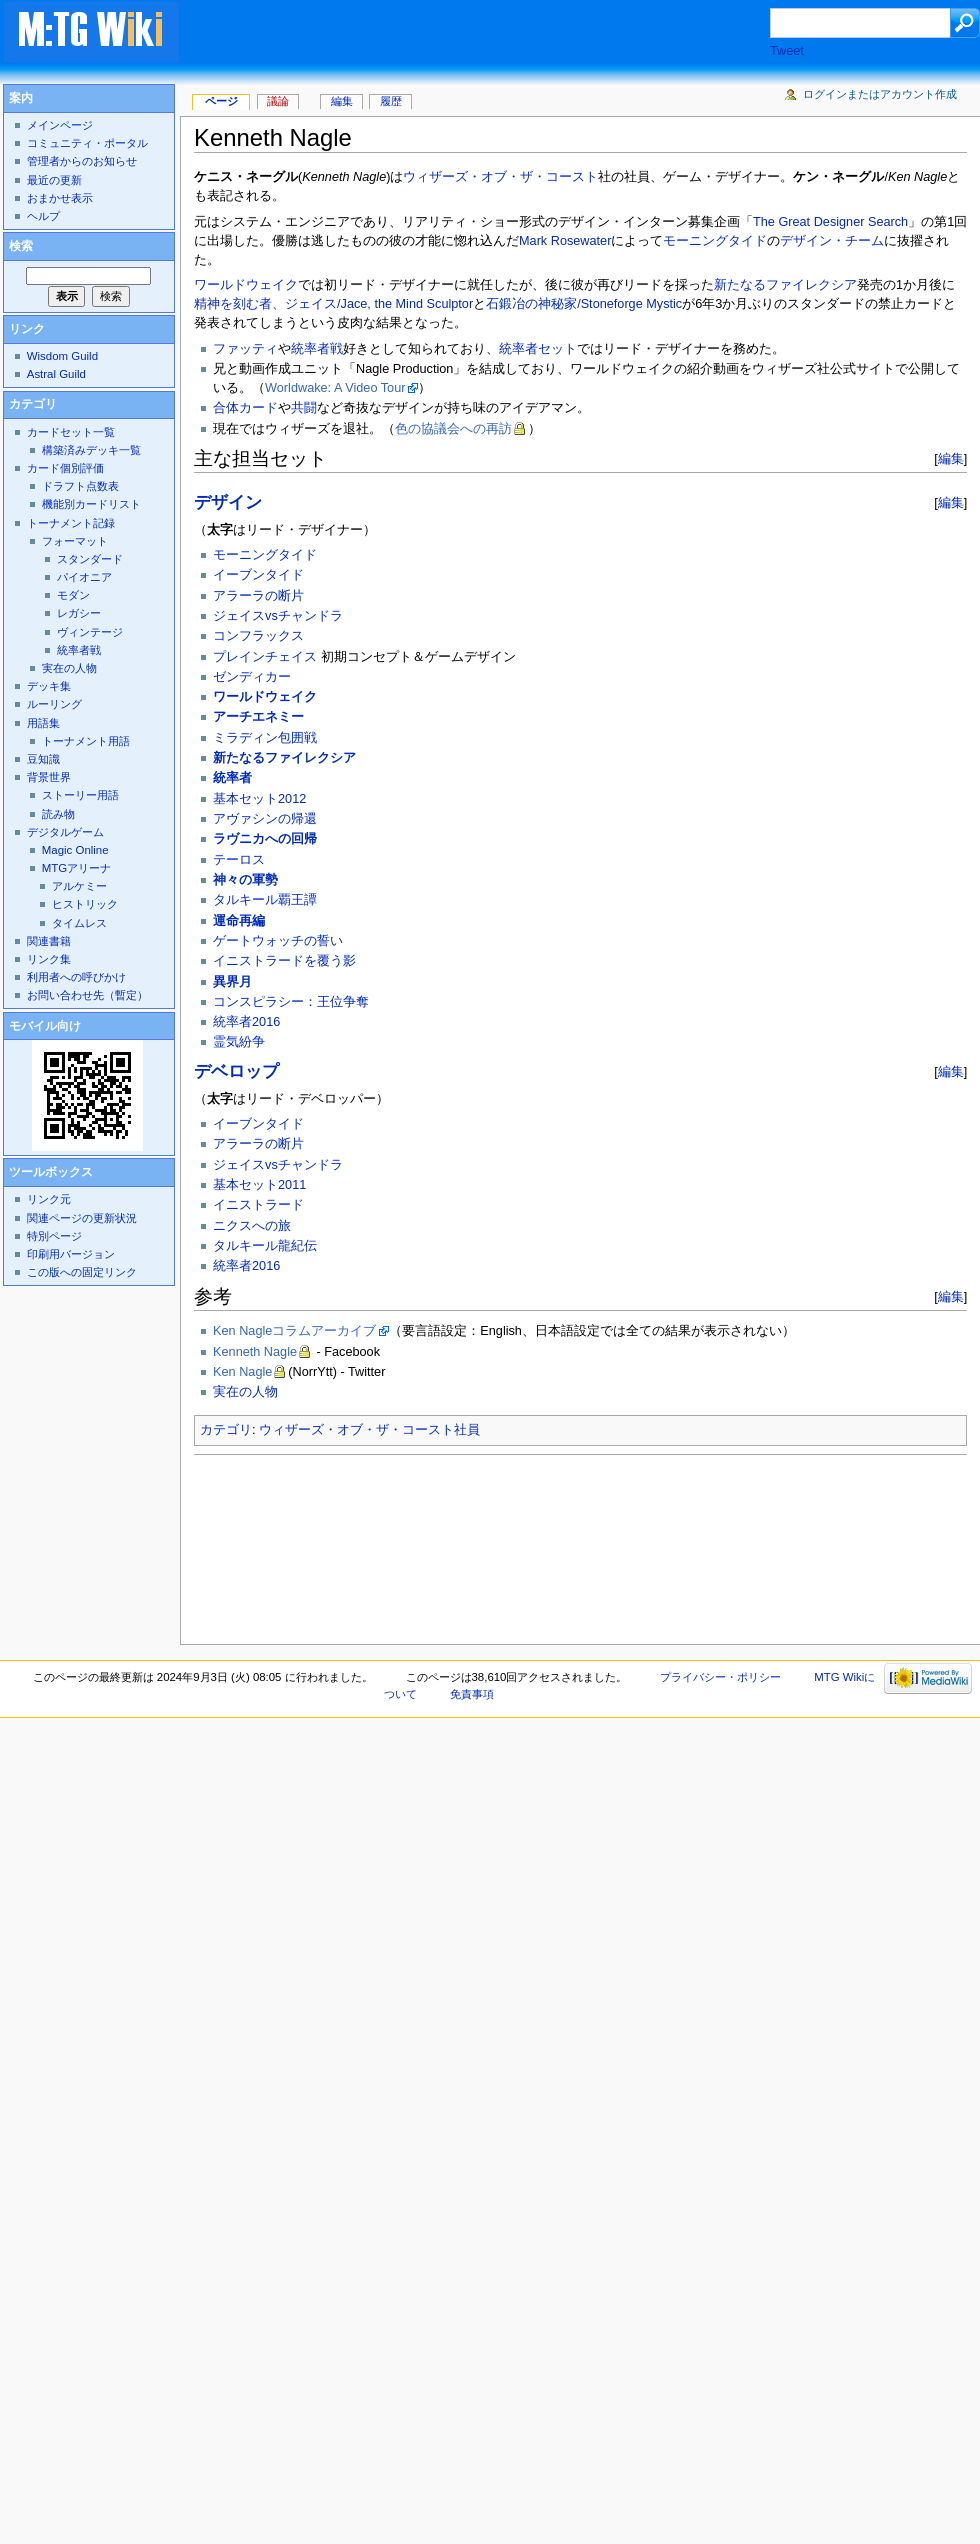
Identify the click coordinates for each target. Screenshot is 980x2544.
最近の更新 (54, 180)
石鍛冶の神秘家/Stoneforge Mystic (584, 304)
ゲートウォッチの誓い (278, 941)
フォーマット (75, 541)
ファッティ (245, 349)
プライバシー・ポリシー (720, 1677)
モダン (73, 595)
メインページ (60, 125)
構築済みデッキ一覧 (91, 450)
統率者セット (538, 349)
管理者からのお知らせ (82, 161)
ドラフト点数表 (80, 486)
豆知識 (43, 759)
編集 (951, 458)
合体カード (245, 408)
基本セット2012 (259, 799)
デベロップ (236, 1071)
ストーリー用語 (80, 795)
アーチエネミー (258, 717)
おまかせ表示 (60, 198)
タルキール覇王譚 (265, 900)
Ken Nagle (242, 1372)
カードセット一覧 (71, 432)
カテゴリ (226, 1430)
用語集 (43, 723)
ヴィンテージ (90, 632)
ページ (221, 101)
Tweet (787, 51)
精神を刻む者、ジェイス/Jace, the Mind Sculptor (333, 304)
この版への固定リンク (82, 1272)
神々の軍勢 (245, 880)
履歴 (391, 101)
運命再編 (239, 921)
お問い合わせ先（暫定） (87, 995)
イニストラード (258, 1205)
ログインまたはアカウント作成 (880, 94)
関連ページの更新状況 (82, 1218)
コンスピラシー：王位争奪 (291, 1002)
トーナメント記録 (71, 523)
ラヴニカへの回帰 (265, 839)
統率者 (232, 778)
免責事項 (472, 1694)
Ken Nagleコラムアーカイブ (294, 1331)
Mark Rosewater (565, 241)
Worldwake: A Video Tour (335, 388)
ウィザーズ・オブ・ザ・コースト (500, 177)
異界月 (232, 982)
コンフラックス (258, 636)
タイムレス (79, 923)
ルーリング (54, 704)
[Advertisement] (321, 64)
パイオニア (84, 577)
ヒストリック (85, 904)
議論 (278, 101)
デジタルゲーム (65, 832)
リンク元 (49, 1199)
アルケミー (79, 886)
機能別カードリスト (91, 504)
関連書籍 (49, 941)
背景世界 (49, 777)
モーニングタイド (715, 241)
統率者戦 (317, 349)
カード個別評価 (65, 468)
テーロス (239, 860)
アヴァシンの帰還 (265, 819)
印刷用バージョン (71, 1254)
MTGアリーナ (76, 868)
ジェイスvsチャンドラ (278, 616)
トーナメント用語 (86, 741)
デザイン (228, 502)
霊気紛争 (239, 1042)
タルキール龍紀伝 (265, 1246)
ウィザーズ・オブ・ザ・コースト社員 (369, 1430)
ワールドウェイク (246, 285)
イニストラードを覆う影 (284, 961)
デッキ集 (49, 686)
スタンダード (90, 559)
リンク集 (49, 959)
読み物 (58, 814)
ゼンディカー (252, 677)
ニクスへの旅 (252, 1226)
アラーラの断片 (258, 596)
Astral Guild (56, 374)
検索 (21, 246)
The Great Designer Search (830, 222)
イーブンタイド (258, 575)
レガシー (79, 613)
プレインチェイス (265, 657)
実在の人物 (245, 1392)
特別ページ (54, 1236)
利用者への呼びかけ (76, 977)
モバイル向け (45, 1026)
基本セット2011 (259, 1185)
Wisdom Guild (62, 356)
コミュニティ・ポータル (87, 143)
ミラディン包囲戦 (265, 738)
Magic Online (75, 850)
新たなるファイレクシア (785, 285)
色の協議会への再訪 (453, 429)
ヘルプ (43, 216)
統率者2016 (246, 1022)
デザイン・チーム (832, 241)
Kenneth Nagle (255, 1352)
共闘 (304, 408)
